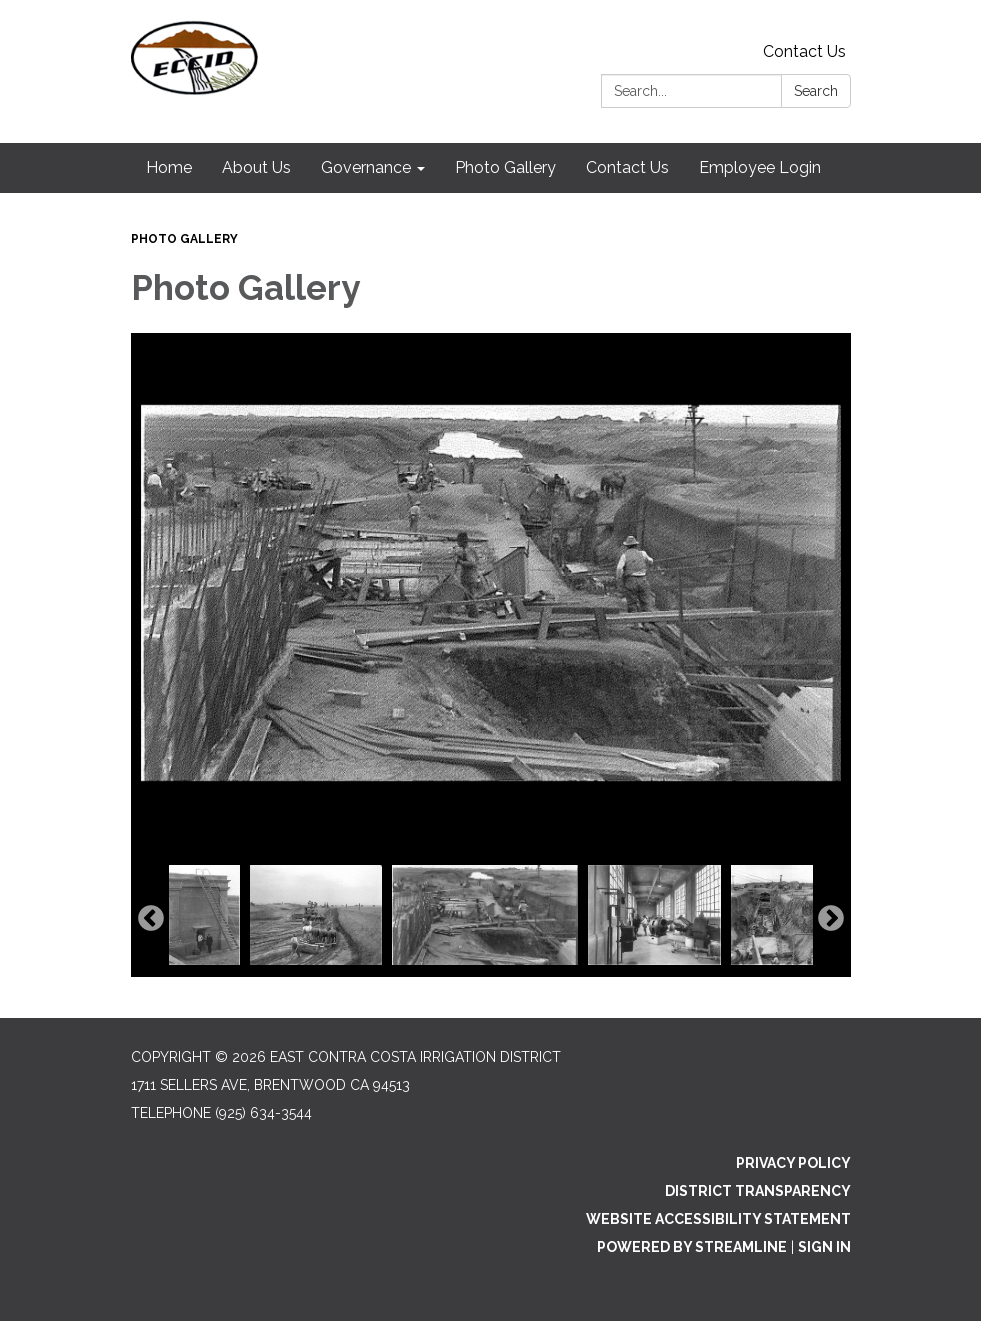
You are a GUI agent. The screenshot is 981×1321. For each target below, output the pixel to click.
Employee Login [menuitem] (760, 167)
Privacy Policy (793, 1163)
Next (831, 919)
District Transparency (758, 1191)
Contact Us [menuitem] (627, 167)
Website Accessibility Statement (718, 1219)
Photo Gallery (184, 239)
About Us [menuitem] (256, 167)
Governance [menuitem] (366, 167)
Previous (151, 919)
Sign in (824, 1247)
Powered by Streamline (692, 1247)
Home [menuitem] (169, 167)
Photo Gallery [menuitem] (505, 167)
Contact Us (804, 51)
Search (816, 91)
